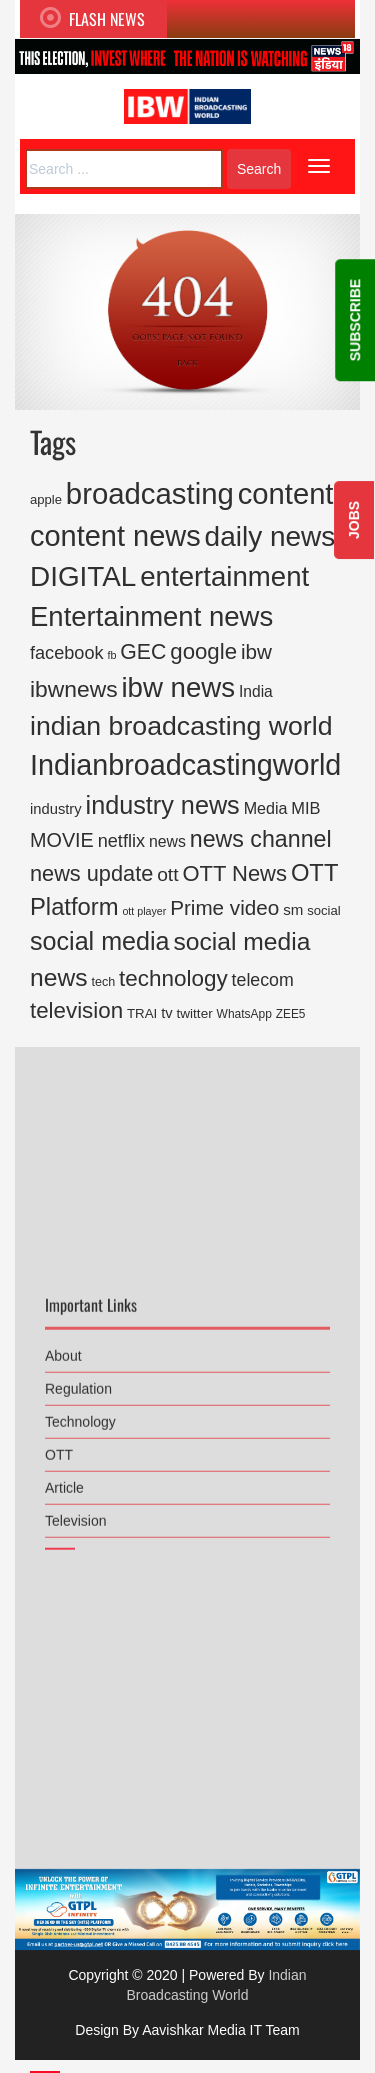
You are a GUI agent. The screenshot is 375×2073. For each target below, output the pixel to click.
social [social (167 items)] (323, 910)
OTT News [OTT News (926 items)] (234, 873)
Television (75, 1507)
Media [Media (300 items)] (266, 808)
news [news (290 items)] (167, 841)
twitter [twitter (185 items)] (195, 1013)
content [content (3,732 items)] (286, 494)
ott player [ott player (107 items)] (144, 911)
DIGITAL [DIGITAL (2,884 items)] (83, 576)
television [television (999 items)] (76, 1010)
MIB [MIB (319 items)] (305, 808)
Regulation (78, 1375)
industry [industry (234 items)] (56, 809)
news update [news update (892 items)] (91, 873)
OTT (59, 1441)
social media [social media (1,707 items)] (100, 941)
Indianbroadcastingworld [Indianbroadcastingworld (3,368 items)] (185, 765)
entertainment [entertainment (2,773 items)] (224, 576)
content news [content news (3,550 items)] (115, 536)
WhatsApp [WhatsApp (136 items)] (244, 1014)
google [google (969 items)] (203, 651)
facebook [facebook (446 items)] (67, 653)
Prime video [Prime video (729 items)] (224, 907)
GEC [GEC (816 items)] (143, 652)
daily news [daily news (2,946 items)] (270, 536)
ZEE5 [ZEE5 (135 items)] (291, 1014)
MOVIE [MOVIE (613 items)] (62, 840)
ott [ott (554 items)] (167, 874)
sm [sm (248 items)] (293, 909)
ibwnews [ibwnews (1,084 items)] (74, 689)
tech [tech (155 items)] (103, 982)
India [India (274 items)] (256, 691)
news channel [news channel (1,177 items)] (261, 839)
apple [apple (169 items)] (46, 499)
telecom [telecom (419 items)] (263, 980)
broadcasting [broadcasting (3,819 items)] (150, 493)
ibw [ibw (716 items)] (256, 651)
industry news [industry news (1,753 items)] (163, 805)
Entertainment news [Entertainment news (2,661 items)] (151, 616)
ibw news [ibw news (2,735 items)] (178, 687)
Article (64, 1474)
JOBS (354, 520)
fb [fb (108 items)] (111, 655)
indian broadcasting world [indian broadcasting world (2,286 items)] (181, 726)
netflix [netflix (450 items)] (121, 841)
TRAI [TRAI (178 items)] (142, 1013)
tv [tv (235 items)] (166, 1013)
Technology (80, 1408)
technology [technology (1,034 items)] (173, 978)
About (63, 1342)
